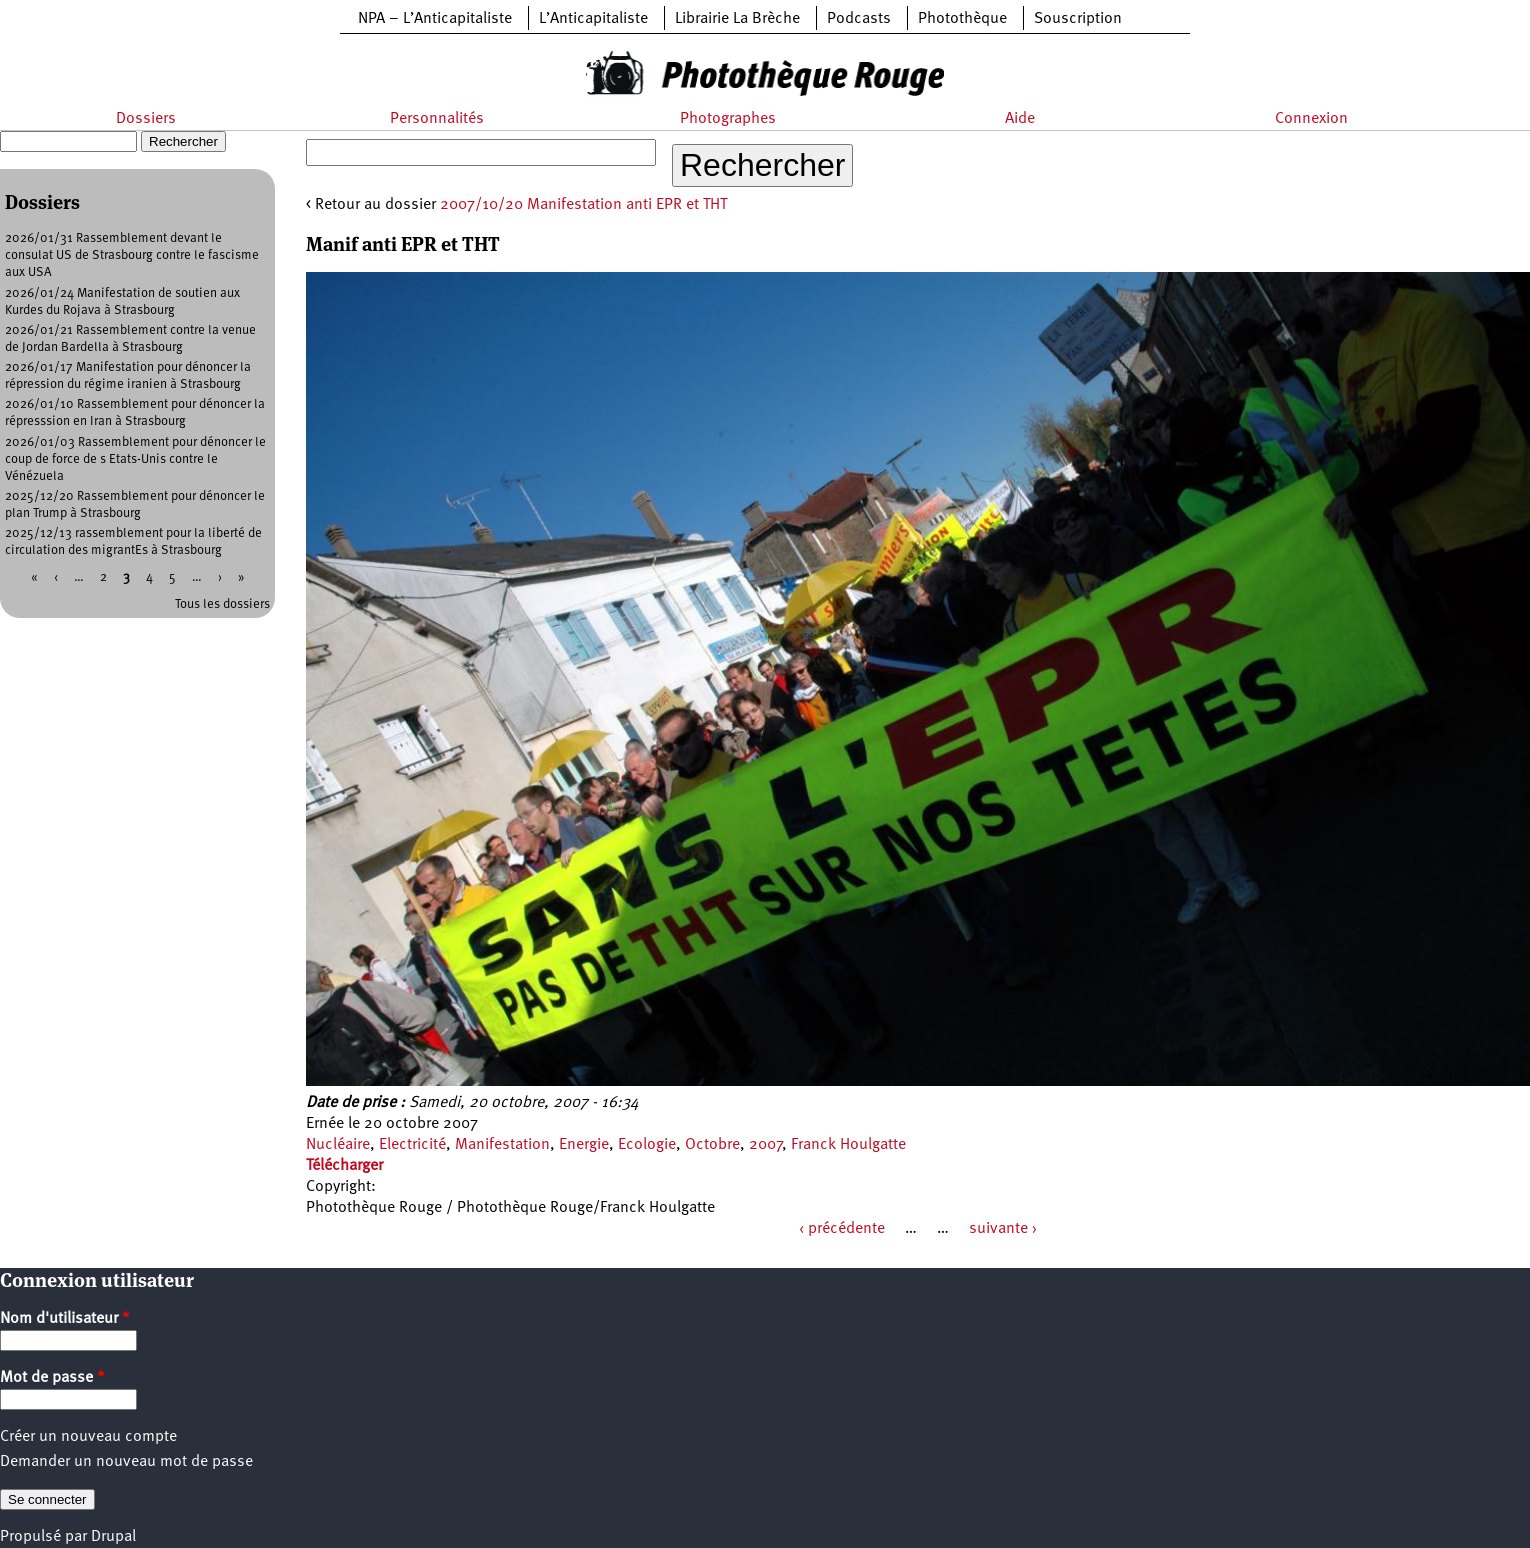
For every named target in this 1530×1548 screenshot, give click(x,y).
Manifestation (502, 1145)
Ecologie (647, 1145)
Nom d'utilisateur (65, 1319)
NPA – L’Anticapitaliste (435, 19)
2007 (765, 1145)
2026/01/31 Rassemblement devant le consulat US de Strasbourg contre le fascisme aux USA (132, 255)
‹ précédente (842, 1229)
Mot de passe (52, 1378)
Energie (584, 1145)
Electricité (412, 1145)
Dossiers (146, 119)
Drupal (113, 1537)
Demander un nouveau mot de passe (126, 1462)
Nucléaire (338, 1145)
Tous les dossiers (222, 604)
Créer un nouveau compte (88, 1437)
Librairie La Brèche (737, 19)
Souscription (1078, 19)
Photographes (728, 119)
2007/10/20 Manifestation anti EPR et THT (583, 205)
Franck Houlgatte (848, 1145)
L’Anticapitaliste (593, 19)
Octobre (712, 1145)
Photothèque (962, 19)
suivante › (1003, 1229)
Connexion (1311, 119)
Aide (1020, 119)
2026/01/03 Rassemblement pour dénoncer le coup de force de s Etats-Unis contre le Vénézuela (135, 459)
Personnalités (437, 119)
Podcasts (859, 19)
